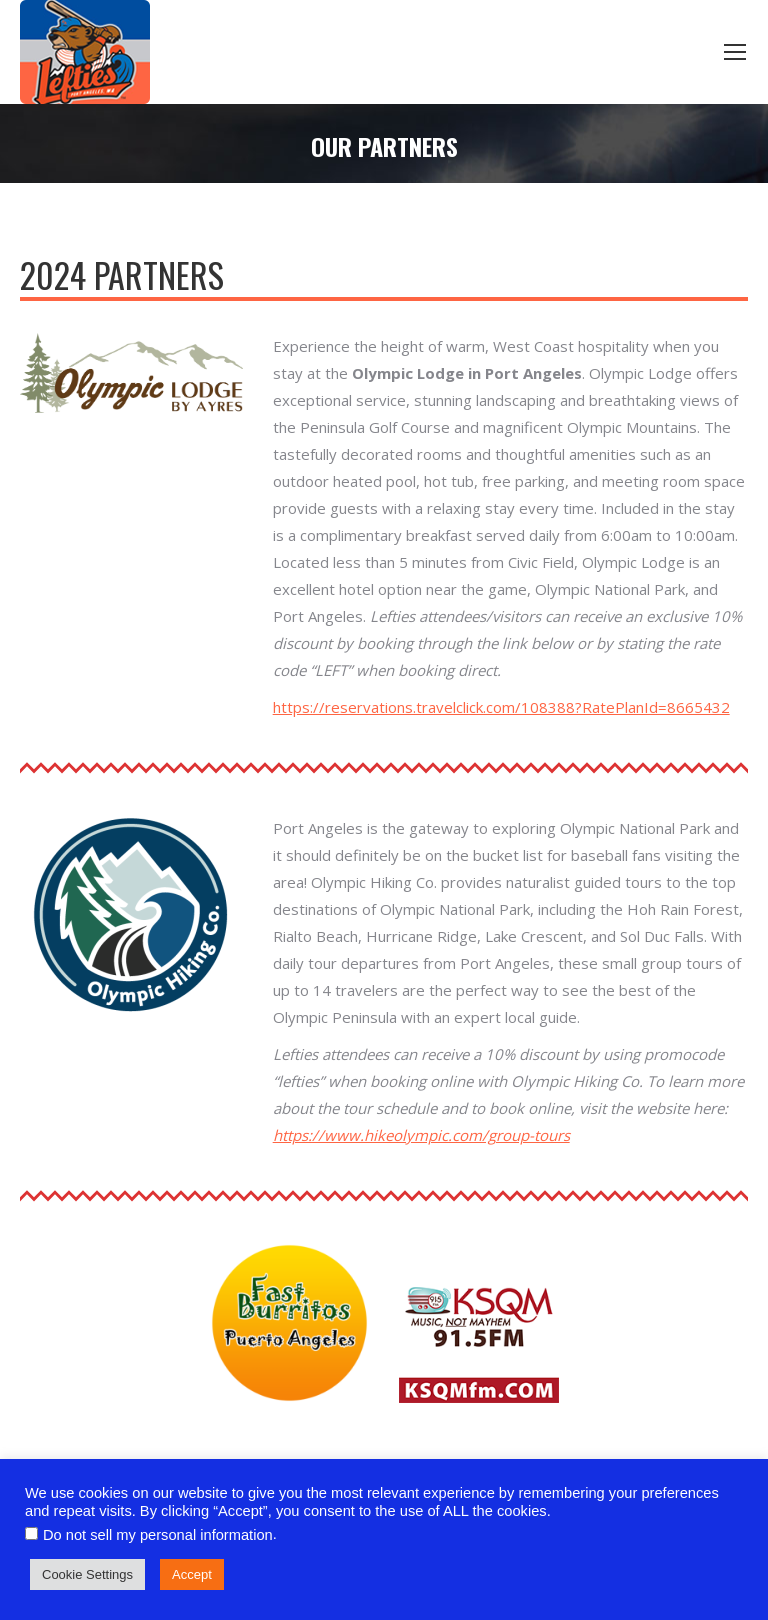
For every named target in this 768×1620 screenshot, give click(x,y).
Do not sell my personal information (158, 1535)
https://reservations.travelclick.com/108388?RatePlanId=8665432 (501, 707)
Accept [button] (192, 1574)
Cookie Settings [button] (87, 1574)
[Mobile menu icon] (735, 52)
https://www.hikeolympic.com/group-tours (421, 1135)
